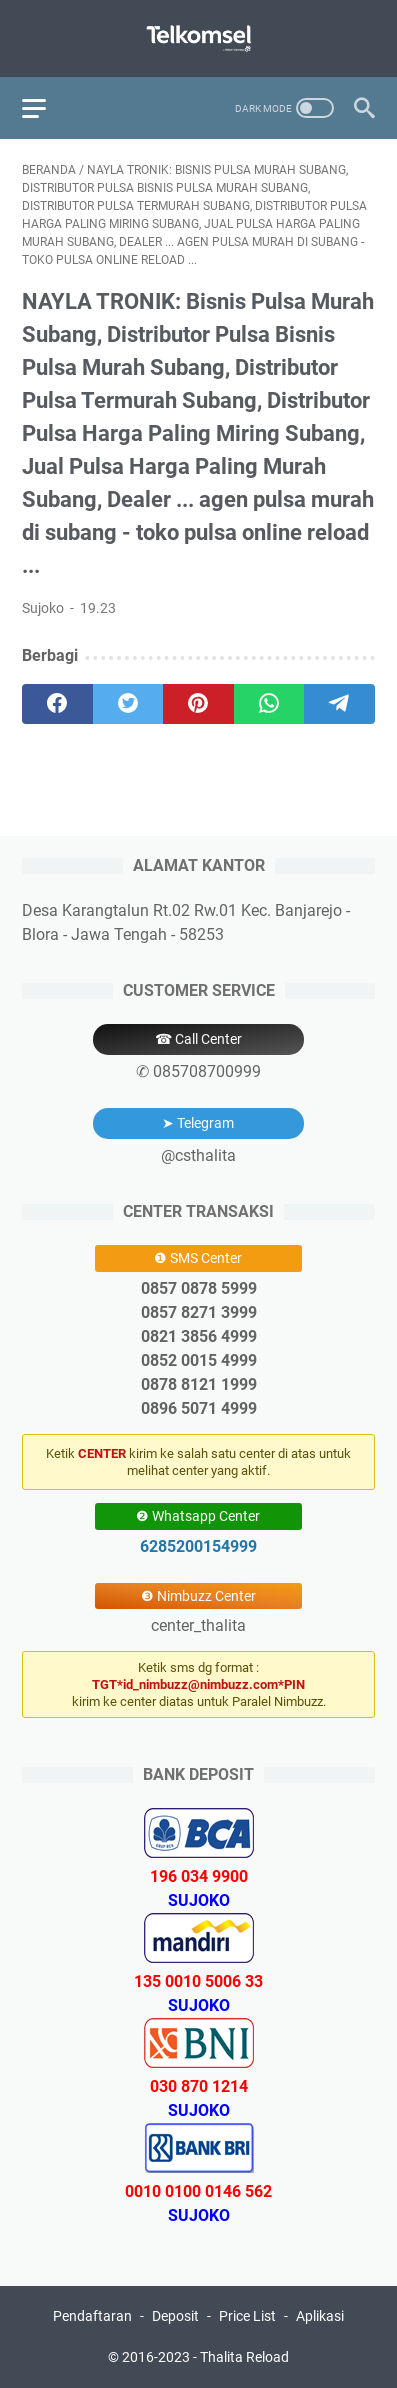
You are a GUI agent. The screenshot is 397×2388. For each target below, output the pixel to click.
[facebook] (57, 704)
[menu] (46, 108)
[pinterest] (198, 704)
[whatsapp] (269, 704)
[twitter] (128, 704)
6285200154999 (198, 1546)
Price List (247, 2316)
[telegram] (339, 704)
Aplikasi (320, 2316)
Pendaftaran (92, 2316)
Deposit (175, 2316)
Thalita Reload (244, 2357)
